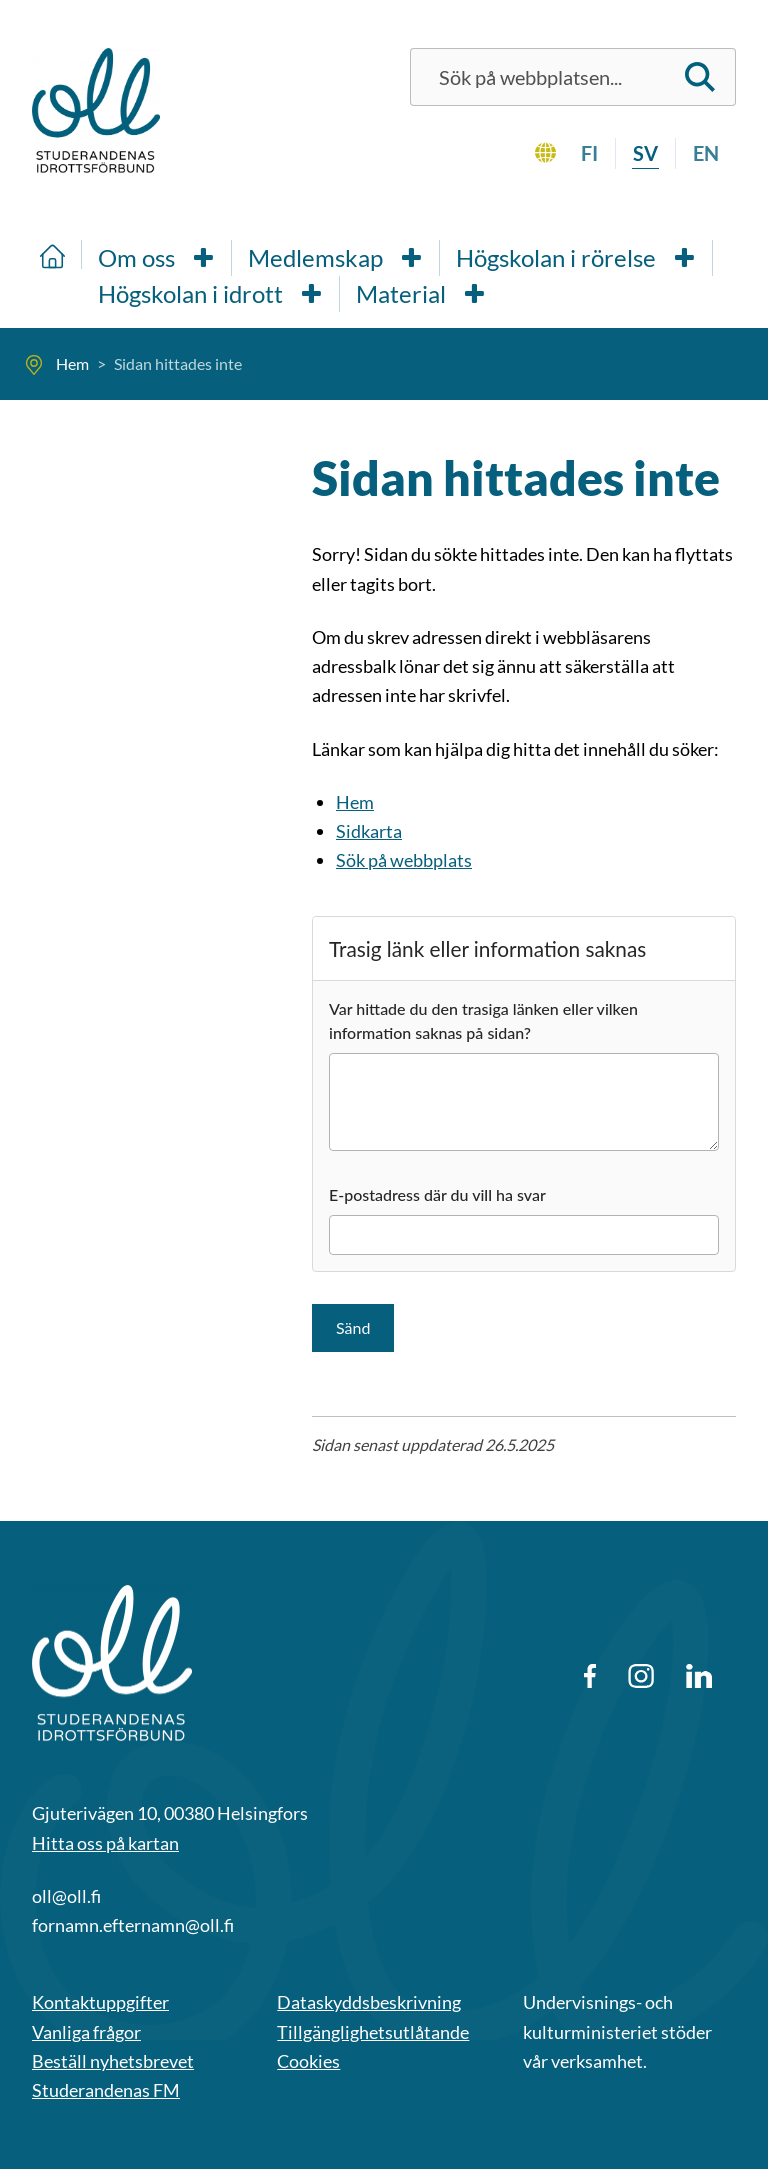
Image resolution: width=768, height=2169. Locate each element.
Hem (355, 802)
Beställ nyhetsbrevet (113, 2061)
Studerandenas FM (106, 2090)
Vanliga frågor (86, 2032)
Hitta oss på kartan (105, 1843)
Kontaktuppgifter (100, 2002)
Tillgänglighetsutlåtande (373, 2032)
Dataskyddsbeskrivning (369, 2002)
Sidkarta (369, 831)
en (706, 153)
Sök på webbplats (404, 860)
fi (589, 153)
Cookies (308, 2061)
